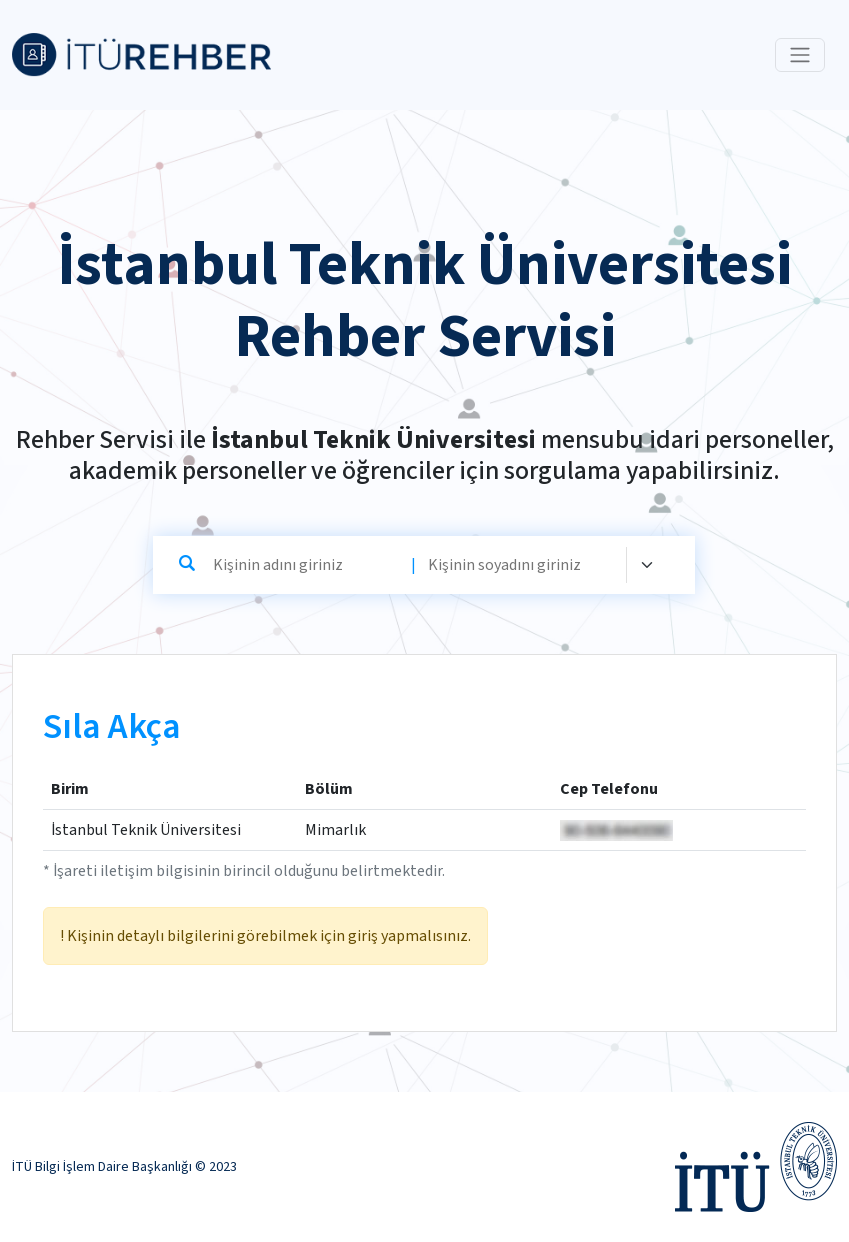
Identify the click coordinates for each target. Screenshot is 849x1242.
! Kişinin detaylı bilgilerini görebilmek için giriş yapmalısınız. (265, 936)
